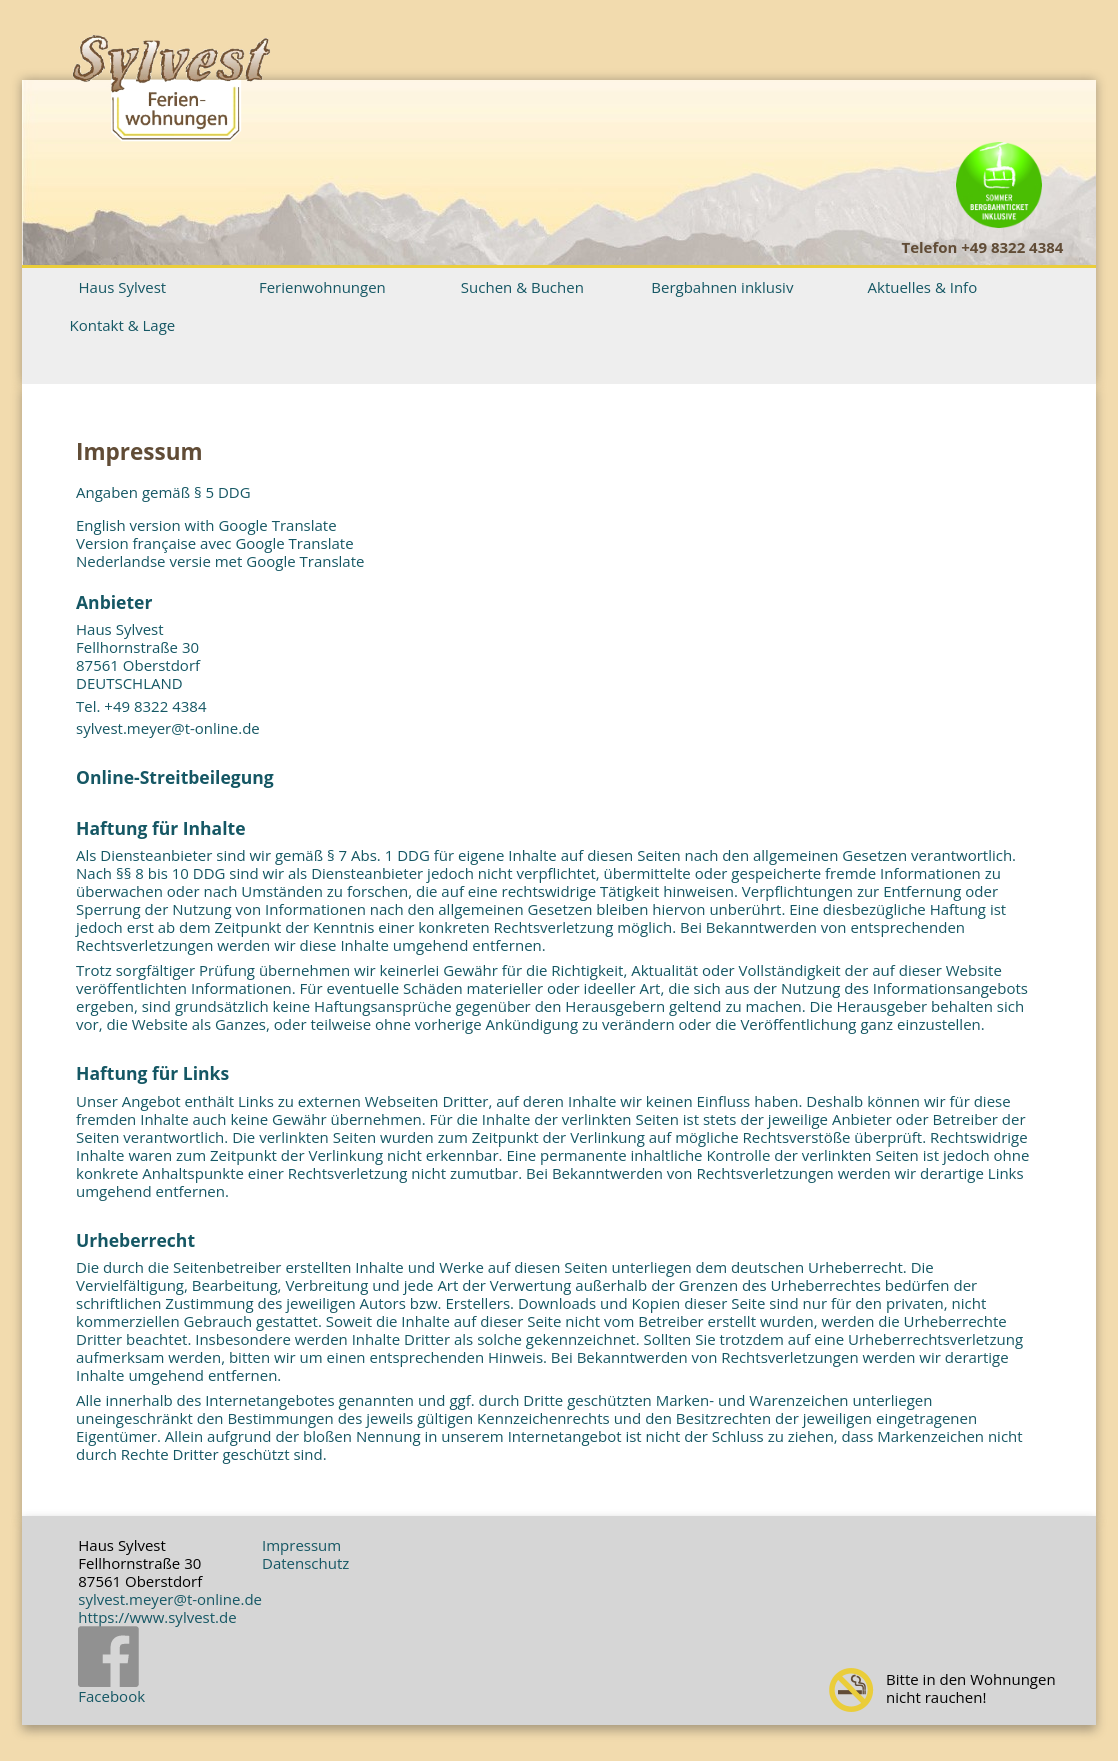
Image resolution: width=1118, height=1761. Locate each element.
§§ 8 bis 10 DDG (171, 873)
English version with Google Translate (206, 525)
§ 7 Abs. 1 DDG (378, 855)
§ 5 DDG (222, 492)
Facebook (111, 1666)
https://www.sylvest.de (157, 1617)
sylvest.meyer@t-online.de (168, 728)
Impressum (301, 1545)
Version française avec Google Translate (215, 543)
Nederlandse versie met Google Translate (220, 561)
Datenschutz (305, 1563)
